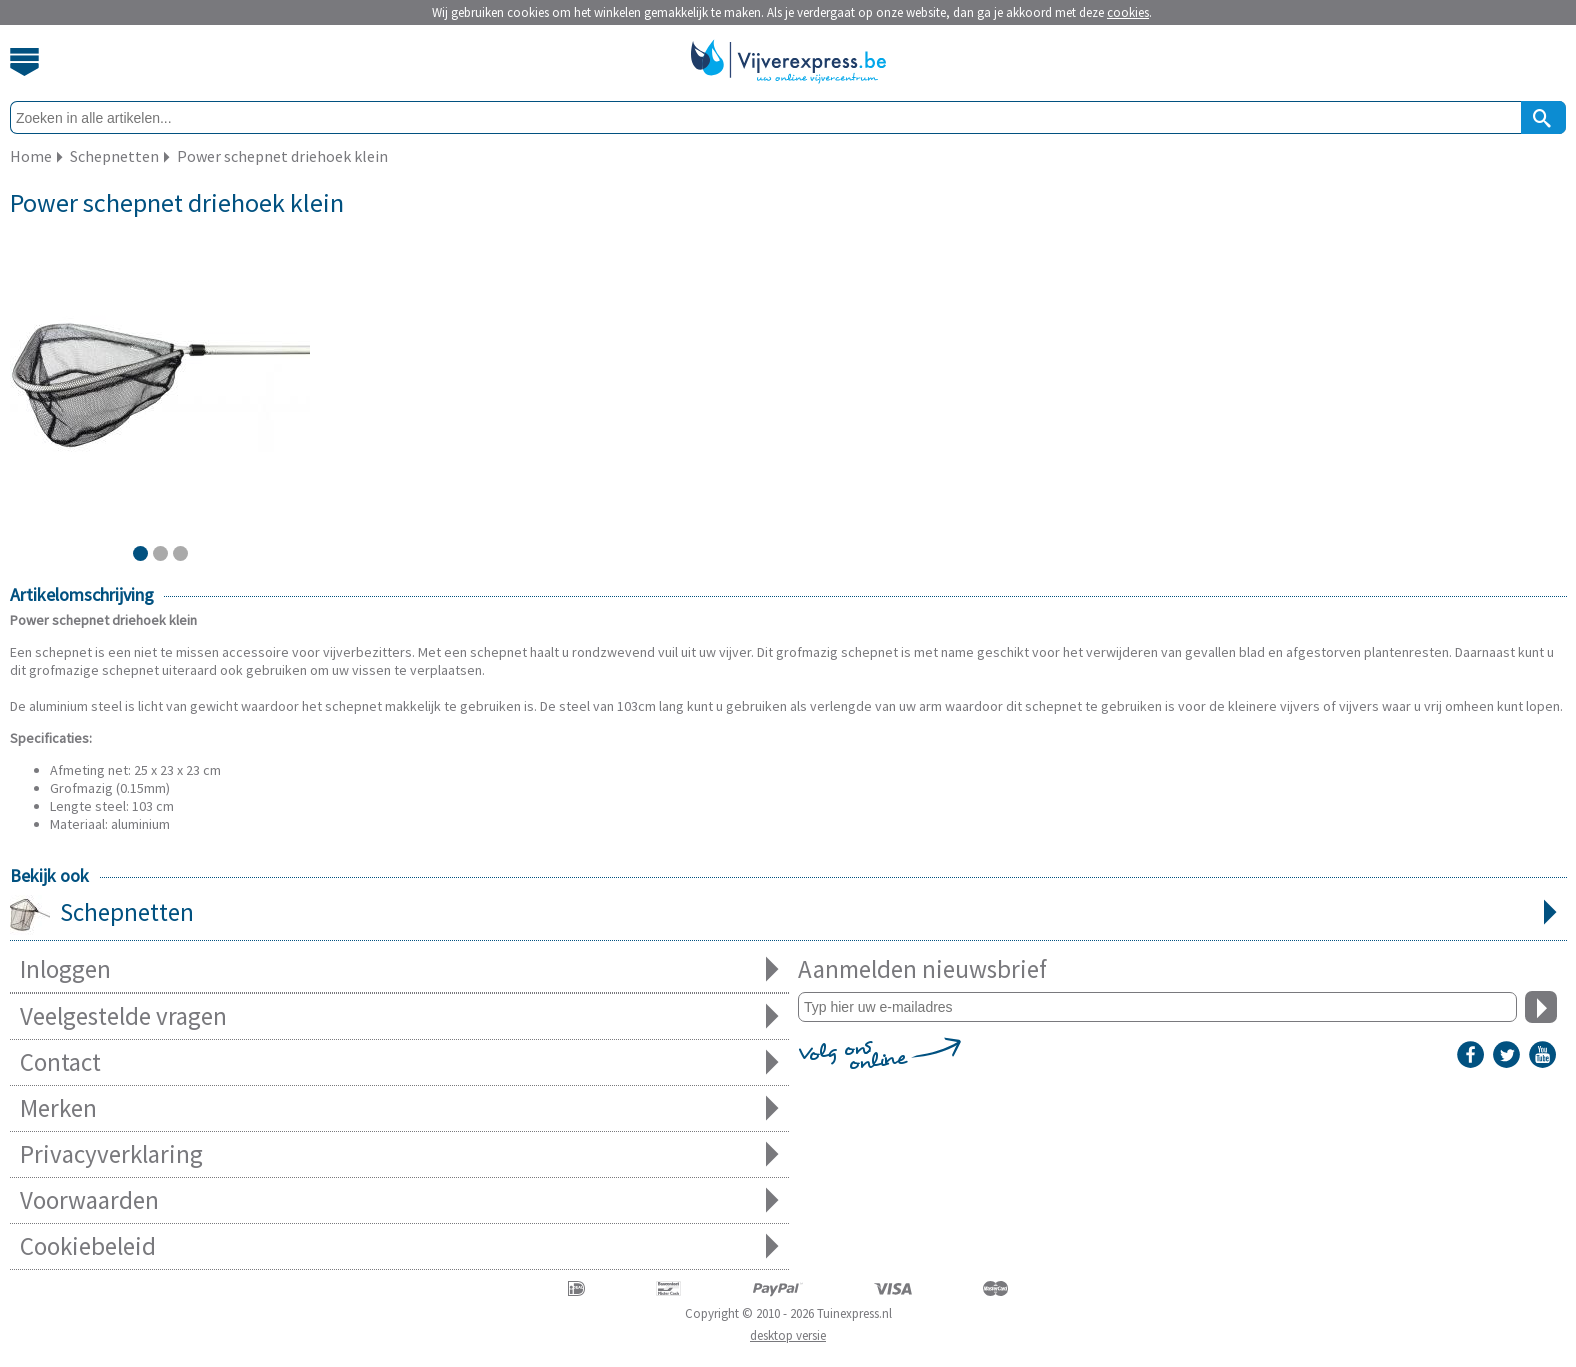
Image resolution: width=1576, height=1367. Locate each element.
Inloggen (399, 969)
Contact (399, 1062)
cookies (1128, 12)
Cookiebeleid (399, 1246)
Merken (399, 1108)
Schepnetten (788, 914)
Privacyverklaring (399, 1154)
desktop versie (788, 1335)
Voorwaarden (399, 1200)
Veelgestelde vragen (399, 1016)
